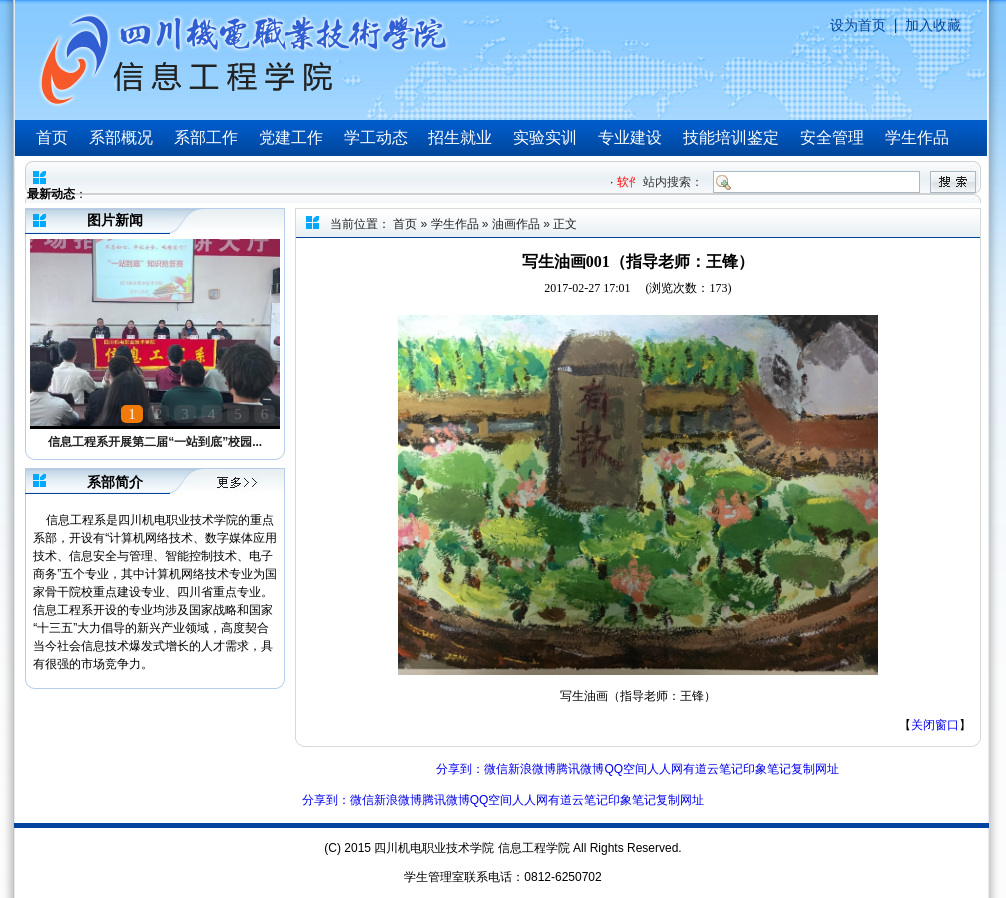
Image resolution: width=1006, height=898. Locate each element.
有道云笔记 (713, 769)
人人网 (665, 769)
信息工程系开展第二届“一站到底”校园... (155, 442)
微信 (496, 769)
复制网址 (815, 769)
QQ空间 (625, 769)
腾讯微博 (580, 769)
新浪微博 (532, 769)
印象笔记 (767, 769)
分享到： (460, 769)
